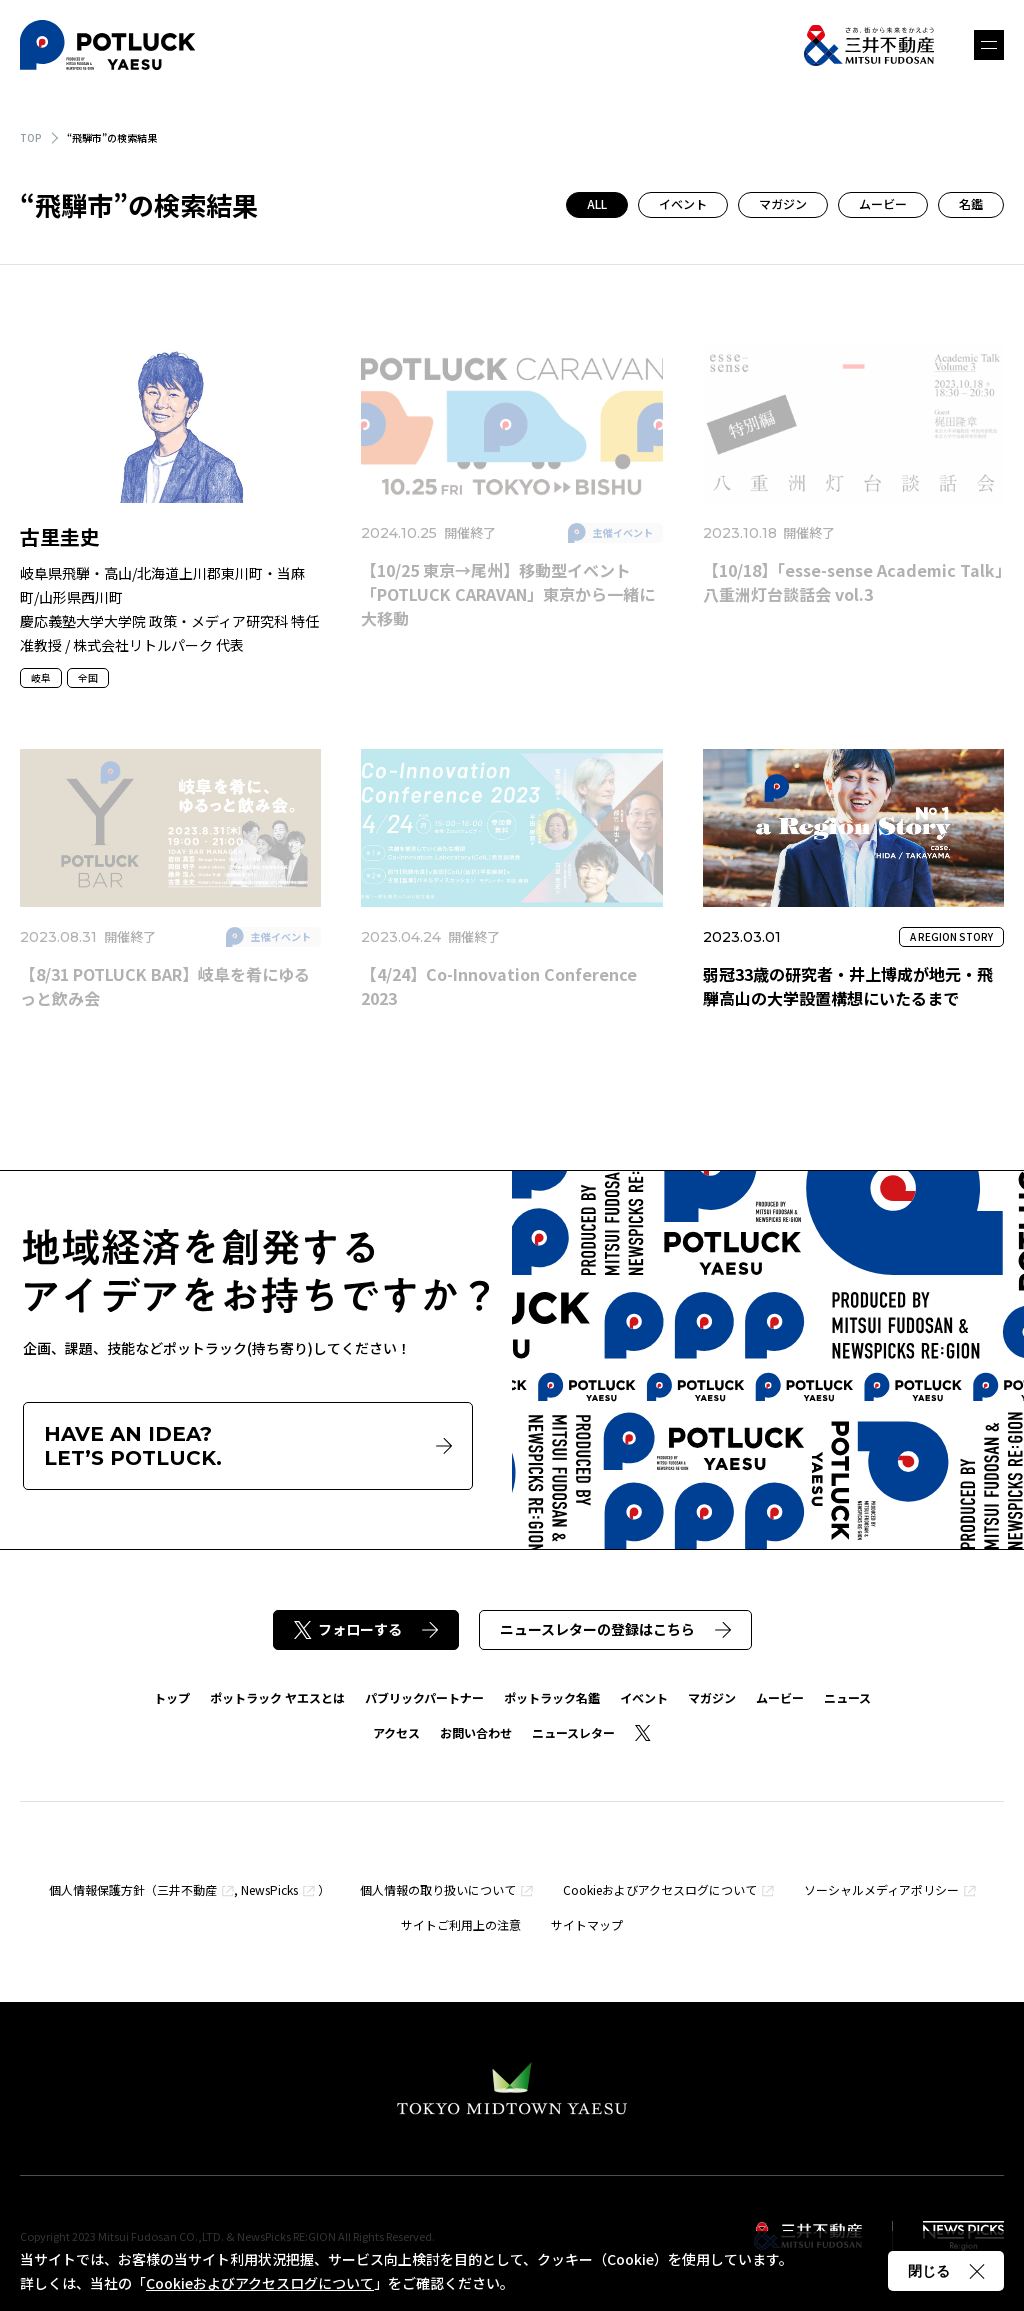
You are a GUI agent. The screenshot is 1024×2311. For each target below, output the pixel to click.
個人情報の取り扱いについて (438, 1889)
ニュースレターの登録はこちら (615, 1629)
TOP (31, 137)
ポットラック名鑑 (552, 1697)
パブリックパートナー (424, 1697)
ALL (597, 203)
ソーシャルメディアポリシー (881, 1889)
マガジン (783, 203)
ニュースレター (573, 1732)
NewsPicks (269, 1889)
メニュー (989, 45)
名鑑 (971, 203)
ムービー (883, 203)
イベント (683, 203)
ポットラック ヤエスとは (277, 1697)
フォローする (366, 1629)
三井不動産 (187, 1889)
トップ (172, 1697)
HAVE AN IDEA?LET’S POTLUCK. (248, 1446)
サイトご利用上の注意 (461, 1924)
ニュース (847, 1697)
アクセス (396, 1732)
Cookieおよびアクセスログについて (660, 1889)
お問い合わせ (476, 1732)
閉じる (946, 2271)
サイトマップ (587, 1924)
